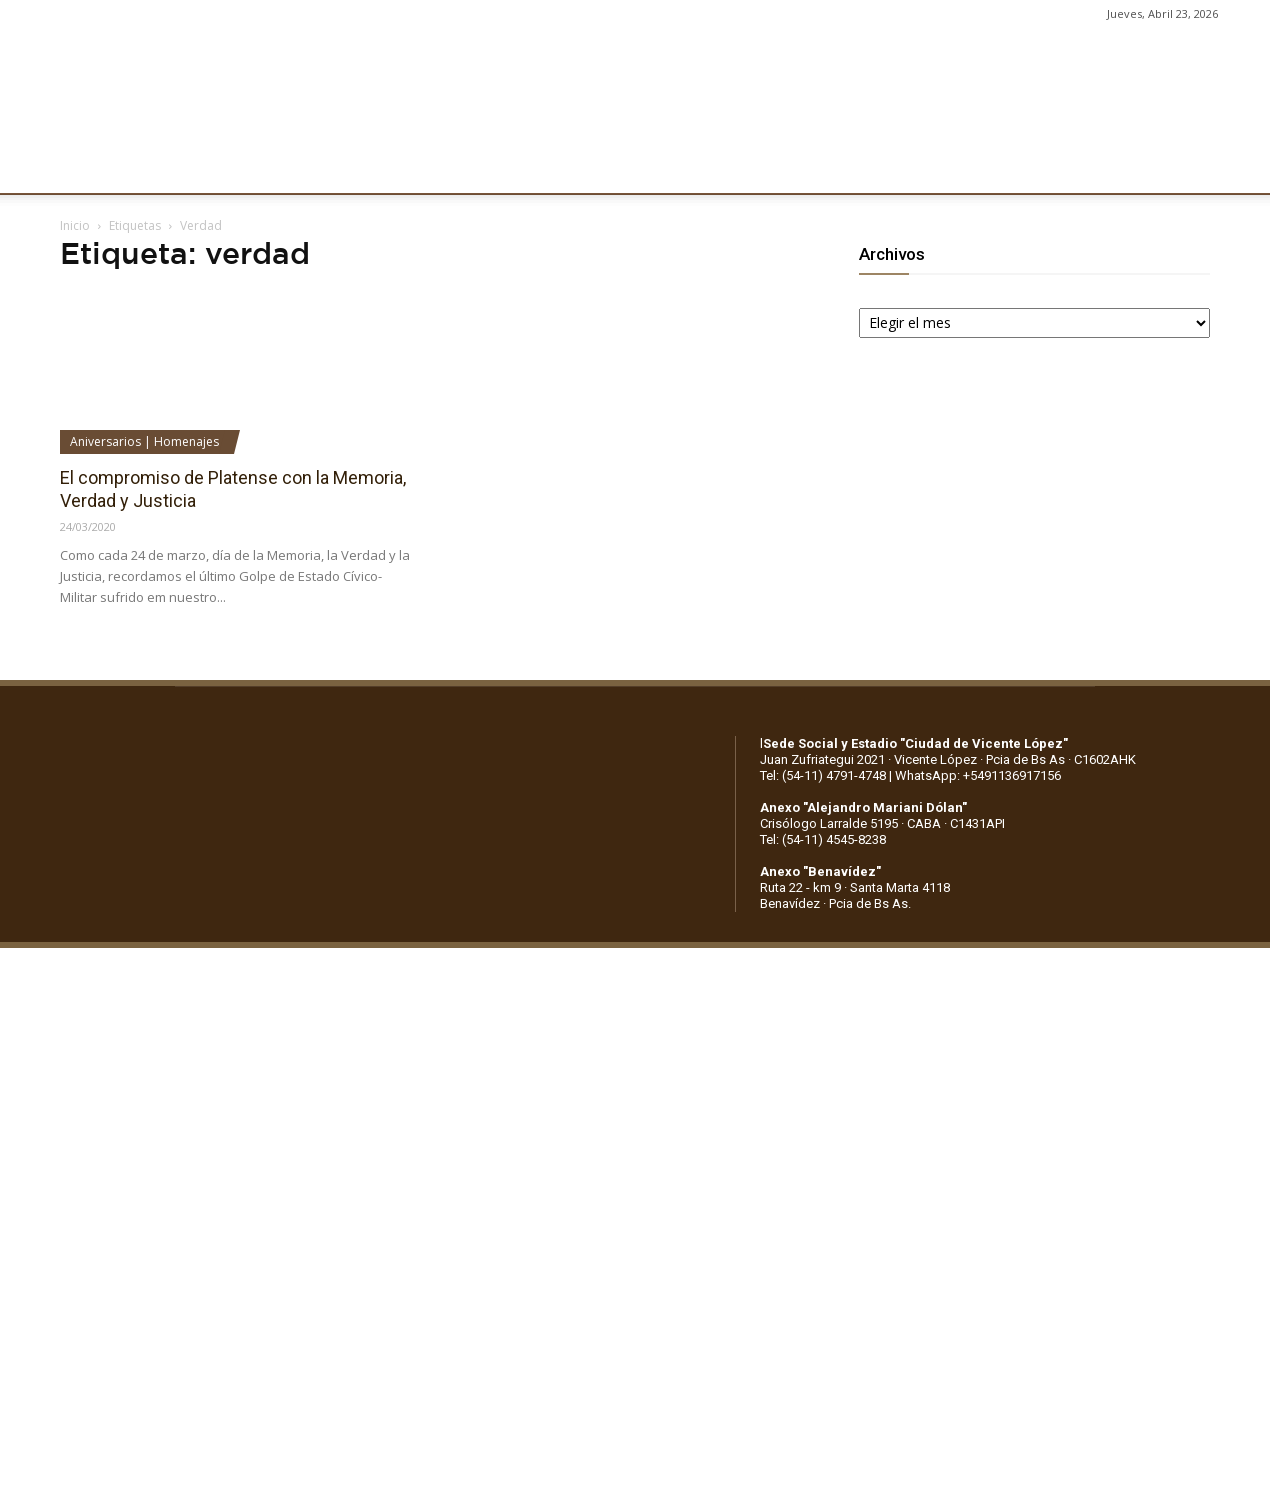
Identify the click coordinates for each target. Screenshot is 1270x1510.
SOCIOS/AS (714, 167)
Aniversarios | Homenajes (144, 441)
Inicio (75, 225)
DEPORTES (407, 167)
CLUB (84, 167)
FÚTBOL (312, 167)
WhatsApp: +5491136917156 (978, 775)
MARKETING (515, 167)
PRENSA (616, 167)
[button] (1236, 168)
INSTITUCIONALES (194, 167)
